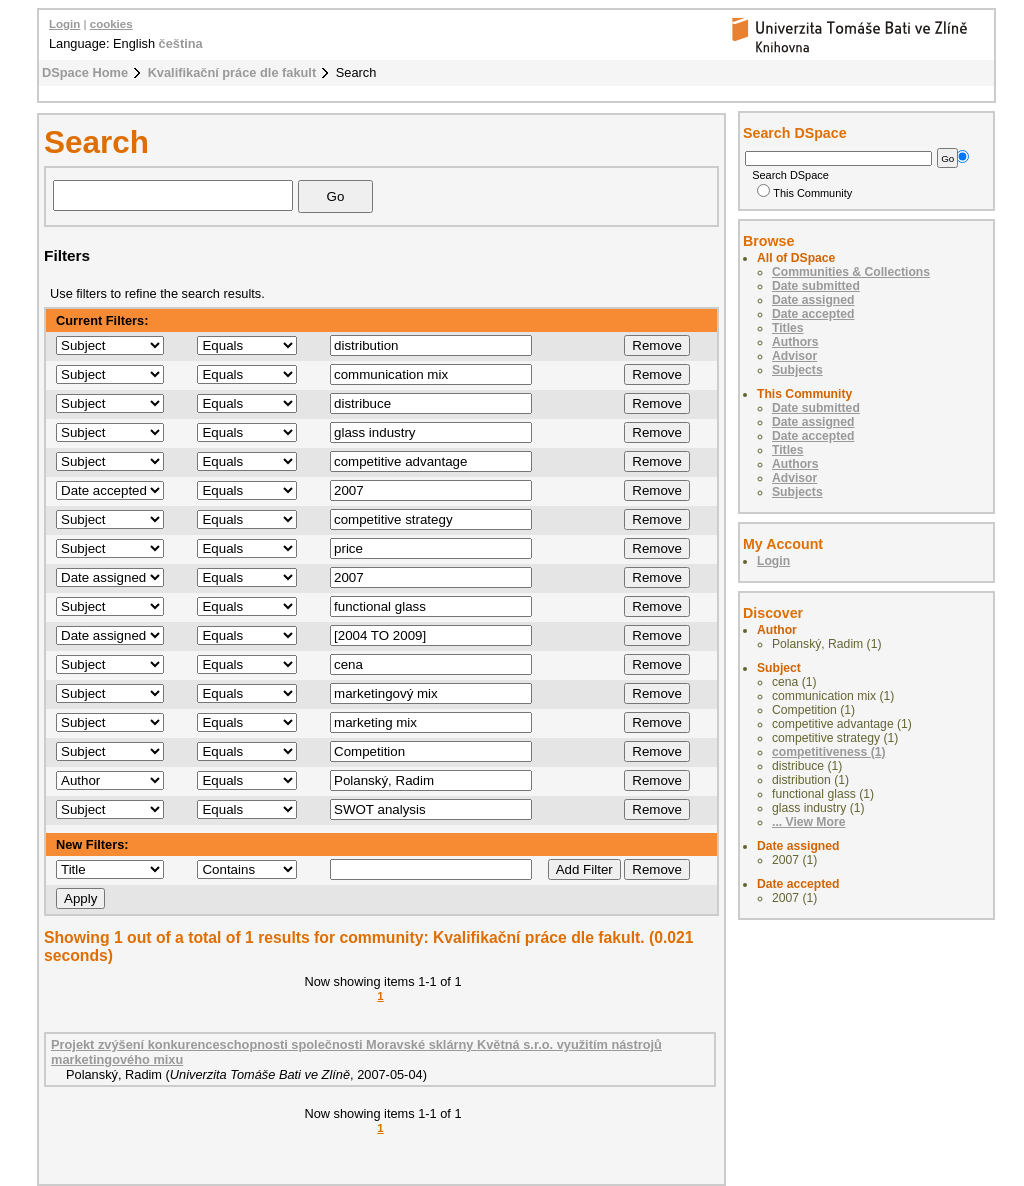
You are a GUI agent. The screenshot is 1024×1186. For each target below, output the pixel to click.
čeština (181, 43)
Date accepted (813, 314)
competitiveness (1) (829, 752)
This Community (804, 193)
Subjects (797, 370)
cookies (111, 24)
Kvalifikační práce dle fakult (232, 72)
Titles (788, 328)
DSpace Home (85, 72)
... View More (808, 822)
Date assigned (813, 300)
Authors (795, 342)
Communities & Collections (851, 272)
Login (64, 24)
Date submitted (816, 286)
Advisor (794, 356)
